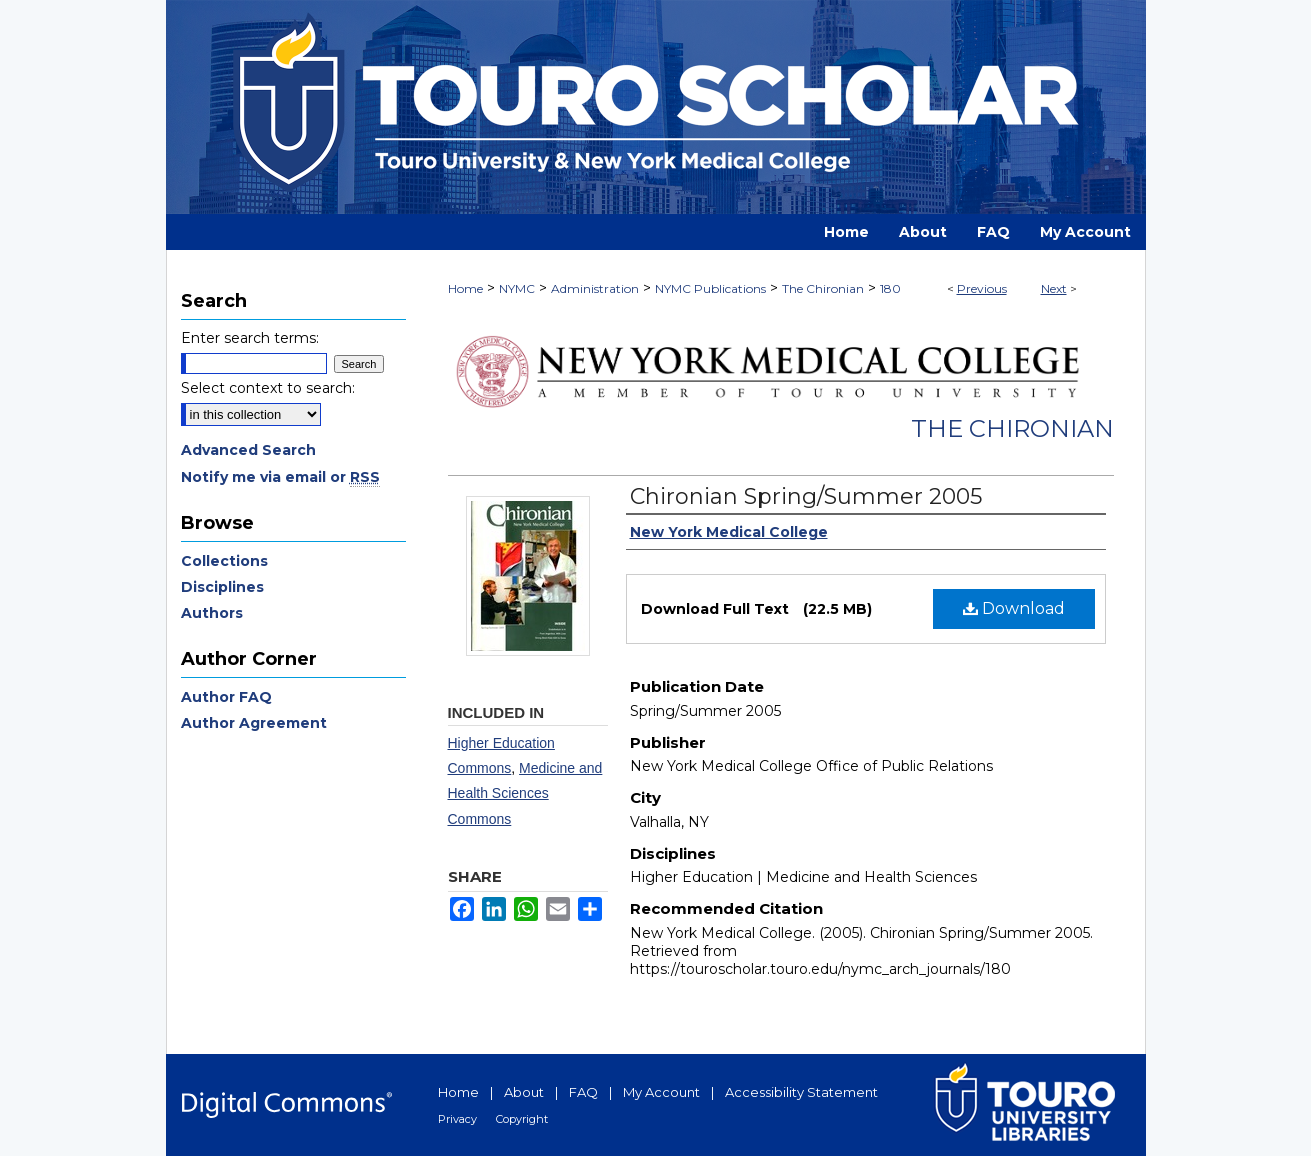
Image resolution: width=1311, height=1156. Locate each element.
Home (465, 288)
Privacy (457, 1119)
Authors (212, 613)
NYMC (517, 288)
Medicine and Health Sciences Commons (525, 793)
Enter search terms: (250, 338)
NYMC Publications (710, 288)
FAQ (583, 1092)
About (524, 1092)
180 (890, 288)
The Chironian (823, 288)
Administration (595, 288)
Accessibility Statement (801, 1092)
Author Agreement (254, 723)
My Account (661, 1092)
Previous (982, 288)
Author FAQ (226, 697)
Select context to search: (268, 388)
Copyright (522, 1119)
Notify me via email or (280, 477)
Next (1054, 288)
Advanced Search (248, 450)
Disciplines (222, 587)
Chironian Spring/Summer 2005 (806, 496)
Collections (224, 561)
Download (1014, 608)
